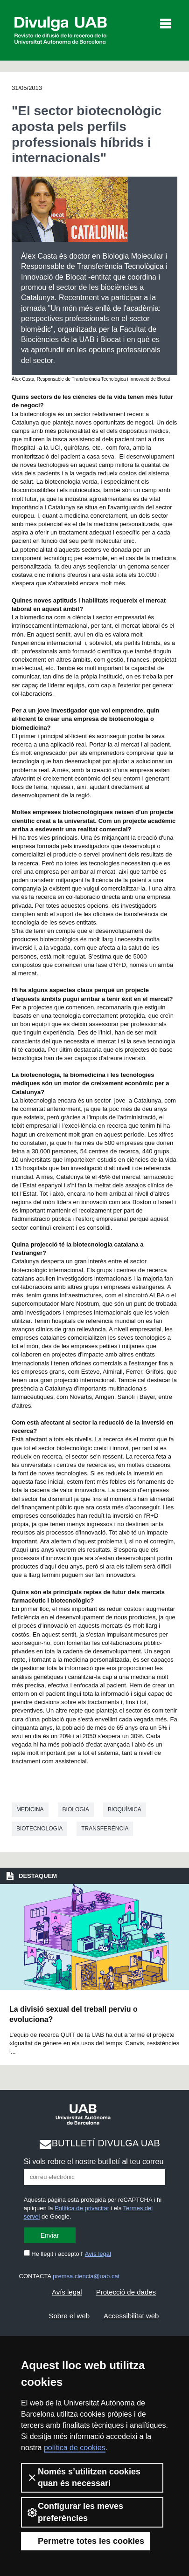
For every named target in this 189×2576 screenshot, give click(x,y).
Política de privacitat (82, 2208)
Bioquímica (124, 1809)
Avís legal (98, 2253)
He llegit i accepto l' (67, 2253)
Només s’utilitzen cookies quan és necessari (83, 2477)
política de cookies (74, 2448)
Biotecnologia (39, 1828)
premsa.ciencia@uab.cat (86, 2276)
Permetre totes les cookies (85, 2541)
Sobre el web (69, 2316)
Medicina (30, 1809)
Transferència (104, 1828)
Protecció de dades (126, 2292)
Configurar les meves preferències (75, 2511)
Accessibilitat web (131, 2316)
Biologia (76, 1809)
